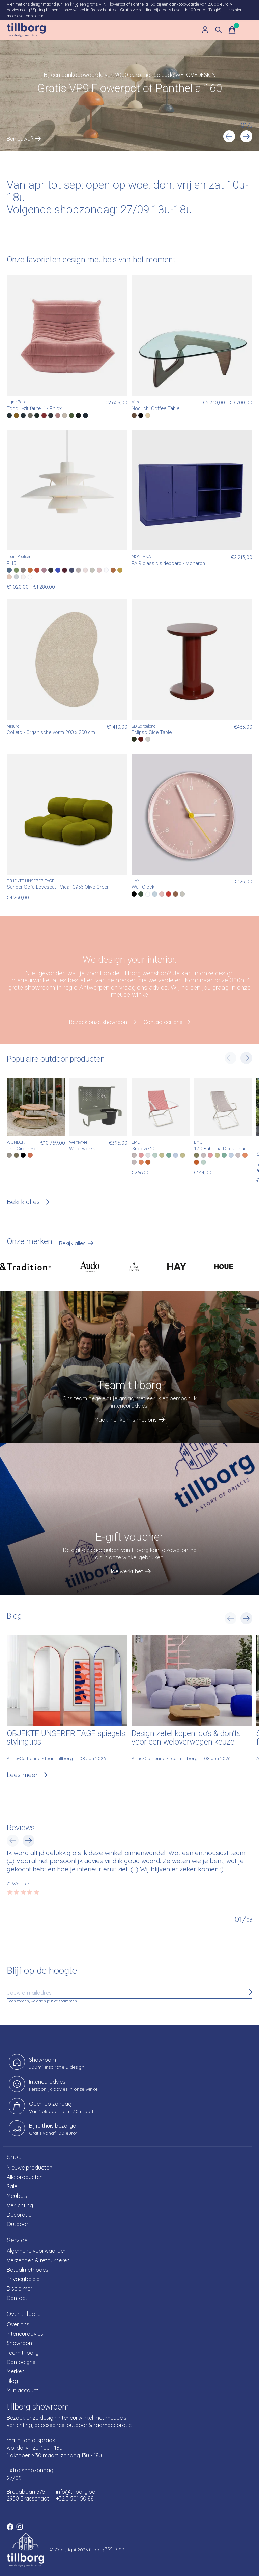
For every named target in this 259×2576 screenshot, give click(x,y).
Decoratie (19, 2214)
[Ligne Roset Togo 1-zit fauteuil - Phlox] (67, 335)
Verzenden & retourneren (38, 2260)
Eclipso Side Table (152, 732)
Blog (12, 2380)
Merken (16, 2371)
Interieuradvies (25, 2333)
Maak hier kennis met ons (125, 1419)
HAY (135, 880)
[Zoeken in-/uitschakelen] (218, 30)
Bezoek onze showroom (99, 1022)
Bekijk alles (28, 1203)
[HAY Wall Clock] (192, 814)
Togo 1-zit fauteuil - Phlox (34, 408)
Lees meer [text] (27, 1776)
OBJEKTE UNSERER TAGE (30, 880)
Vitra (136, 401)
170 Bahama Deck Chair (220, 1148)
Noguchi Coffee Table (155, 408)
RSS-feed (114, 2548)
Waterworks (82, 1148)
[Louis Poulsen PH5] (67, 490)
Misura (13, 726)
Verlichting (20, 2205)
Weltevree (78, 1142)
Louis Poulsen (19, 556)
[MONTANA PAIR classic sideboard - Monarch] (192, 490)
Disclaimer (19, 2288)
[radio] (9, 415)
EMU (136, 1142)
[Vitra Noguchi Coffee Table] (192, 335)
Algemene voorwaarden (37, 2250)
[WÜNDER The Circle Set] (36, 1107)
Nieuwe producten (29, 2167)
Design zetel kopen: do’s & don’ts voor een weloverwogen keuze (186, 1738)
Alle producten (25, 2177)
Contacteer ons (162, 1022)
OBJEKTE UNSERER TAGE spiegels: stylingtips (66, 1738)
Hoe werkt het (125, 1571)
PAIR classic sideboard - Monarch (168, 563)
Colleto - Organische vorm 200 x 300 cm (51, 732)
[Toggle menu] (245, 30)
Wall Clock (143, 887)
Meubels (17, 2195)
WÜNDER (16, 1142)
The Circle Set (22, 1148)
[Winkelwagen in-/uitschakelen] (232, 30)
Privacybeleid (23, 2279)
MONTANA (141, 556)
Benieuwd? (20, 138)
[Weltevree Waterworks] (98, 1107)
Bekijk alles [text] (76, 1244)
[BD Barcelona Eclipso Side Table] (192, 659)
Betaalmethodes (27, 2269)
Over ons (18, 2324)
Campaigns (21, 2362)
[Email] (129, 1993)
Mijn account (22, 2390)
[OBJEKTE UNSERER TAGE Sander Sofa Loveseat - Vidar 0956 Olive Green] (67, 814)
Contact (17, 2298)
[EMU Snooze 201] (161, 1107)
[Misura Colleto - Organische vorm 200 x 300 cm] (67, 659)
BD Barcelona (144, 726)
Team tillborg (23, 2352)
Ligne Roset (17, 401)
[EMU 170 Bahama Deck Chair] (223, 1107)
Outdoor (17, 2224)
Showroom (20, 2343)
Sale (12, 2186)
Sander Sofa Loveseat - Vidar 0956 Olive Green (58, 887)
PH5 (11, 563)
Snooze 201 (145, 1148)
